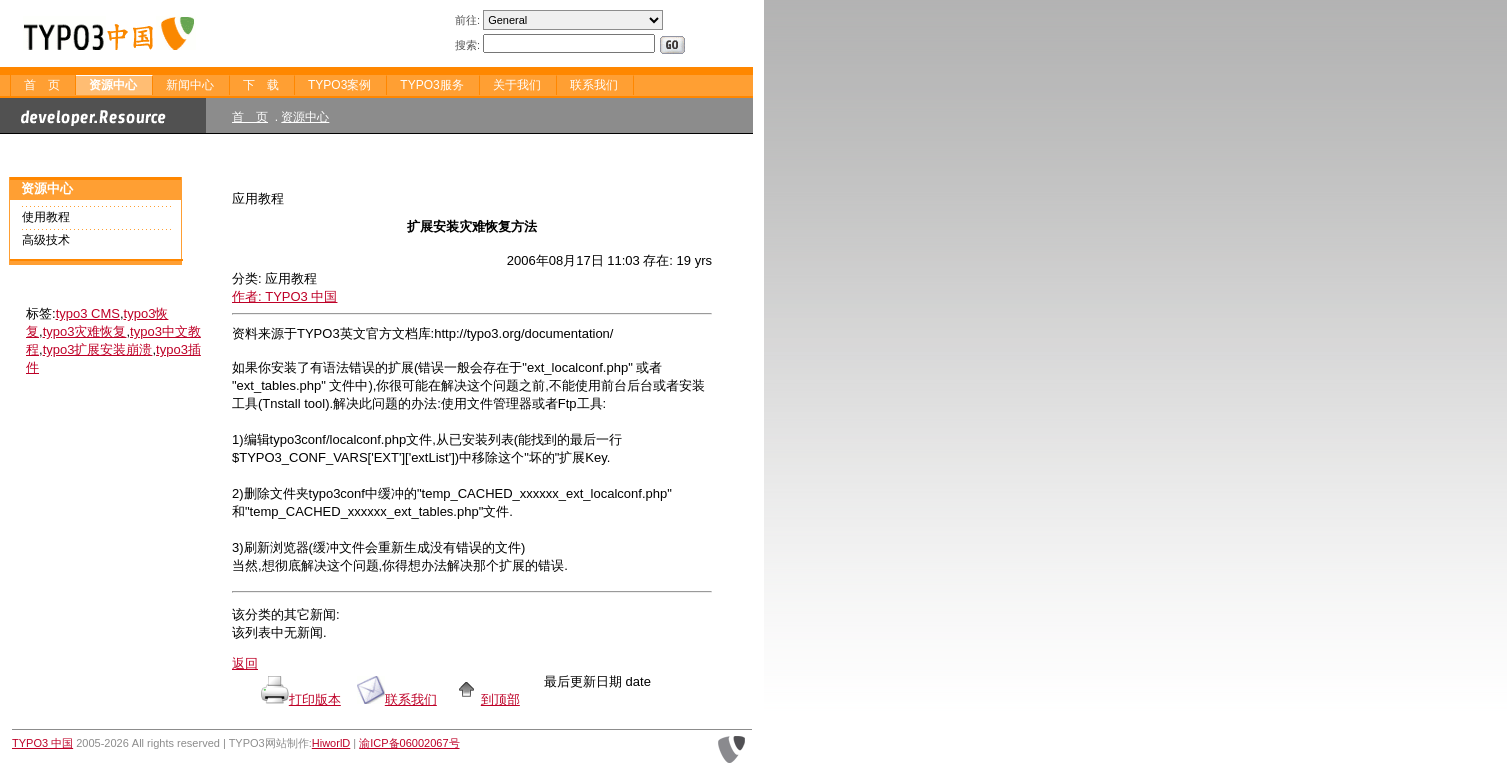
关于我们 (517, 85)
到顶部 (486, 699)
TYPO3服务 (431, 85)
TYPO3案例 (339, 85)
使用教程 (46, 217)
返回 (245, 663)
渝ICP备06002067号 (409, 743)
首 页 (42, 85)
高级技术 (46, 240)
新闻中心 (190, 85)
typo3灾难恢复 (85, 331)
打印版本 (315, 699)
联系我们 (594, 85)
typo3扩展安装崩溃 (98, 349)
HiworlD (331, 743)
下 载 (261, 85)
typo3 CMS (88, 313)
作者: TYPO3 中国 (284, 296)
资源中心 (113, 85)
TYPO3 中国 (42, 743)
